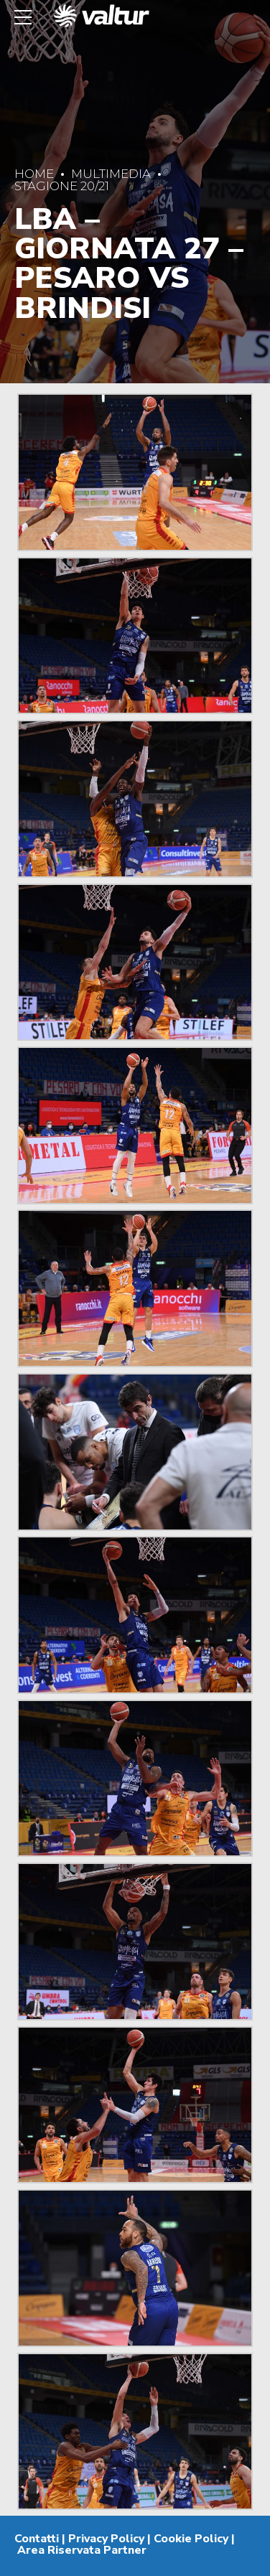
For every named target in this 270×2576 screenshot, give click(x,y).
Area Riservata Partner (81, 2550)
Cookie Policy (191, 2539)
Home (34, 174)
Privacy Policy (106, 2539)
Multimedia (111, 174)
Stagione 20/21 (61, 186)
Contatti (36, 2539)
